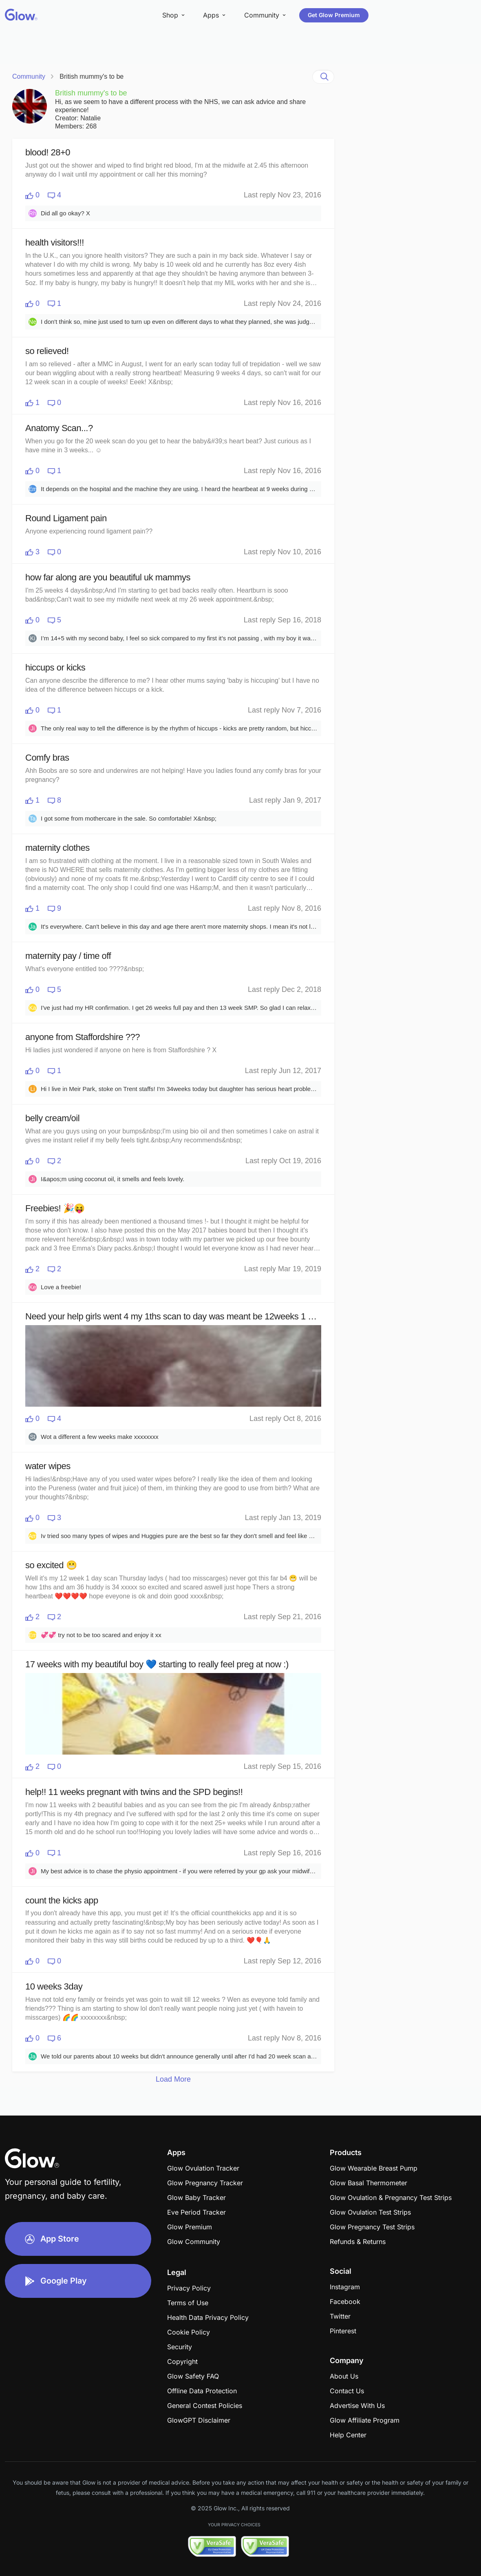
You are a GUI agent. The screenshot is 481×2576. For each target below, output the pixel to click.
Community (28, 76)
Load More (173, 2079)
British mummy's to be (92, 76)
